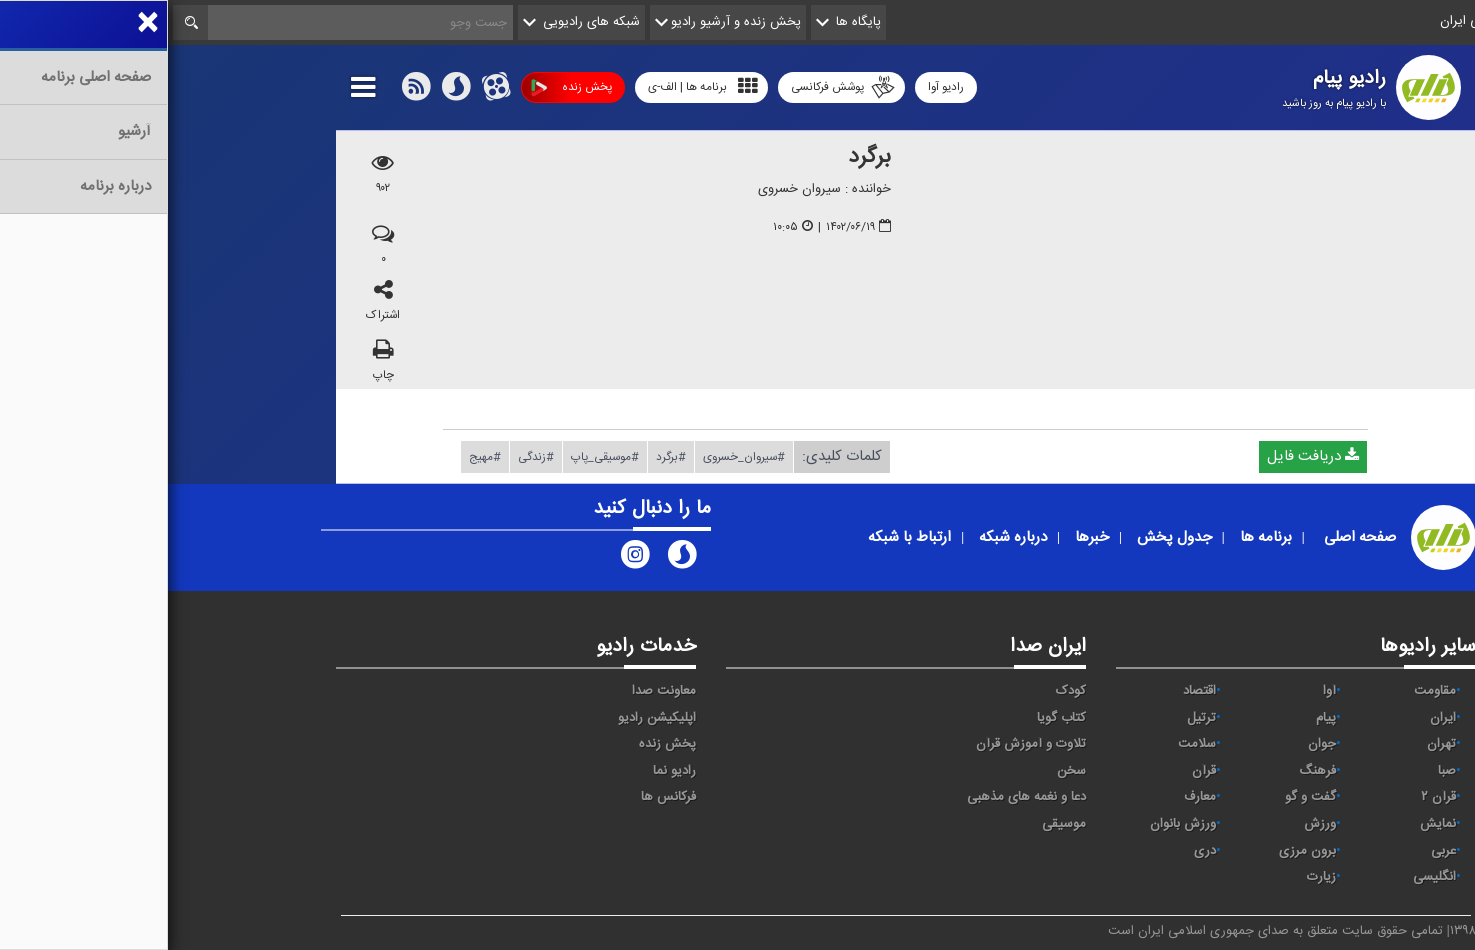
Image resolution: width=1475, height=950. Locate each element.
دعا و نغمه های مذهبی (858, 797)
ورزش (1152, 824)
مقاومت (1267, 691)
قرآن (1036, 771)
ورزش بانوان (1015, 824)
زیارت (1153, 877)
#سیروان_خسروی (576, 457)
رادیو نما (506, 771)
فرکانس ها (500, 797)
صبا (1279, 771)
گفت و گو (1142, 797)
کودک (903, 691)
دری (1037, 851)
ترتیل (1033, 718)
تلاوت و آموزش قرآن (863, 744)
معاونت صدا (496, 691)
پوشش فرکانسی (675, 87)
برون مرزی (1139, 851)
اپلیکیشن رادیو (489, 718)
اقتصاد (1031, 691)
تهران (1273, 744)
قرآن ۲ (1270, 797)
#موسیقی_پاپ (437, 457)
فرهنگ (1149, 771)
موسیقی (896, 824)
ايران (1275, 718)
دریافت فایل (1145, 456)
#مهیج (317, 457)
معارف (1032, 797)
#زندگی (368, 457)
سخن (903, 771)
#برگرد (503, 457)
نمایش (1270, 824)
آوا (1161, 691)
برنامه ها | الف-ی (535, 86)
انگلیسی (1266, 877)
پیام (1158, 718)
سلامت (1029, 744)
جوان (1154, 744)
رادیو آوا (778, 87)
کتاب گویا (893, 718)
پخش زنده (403, 87)
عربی (1275, 851)
